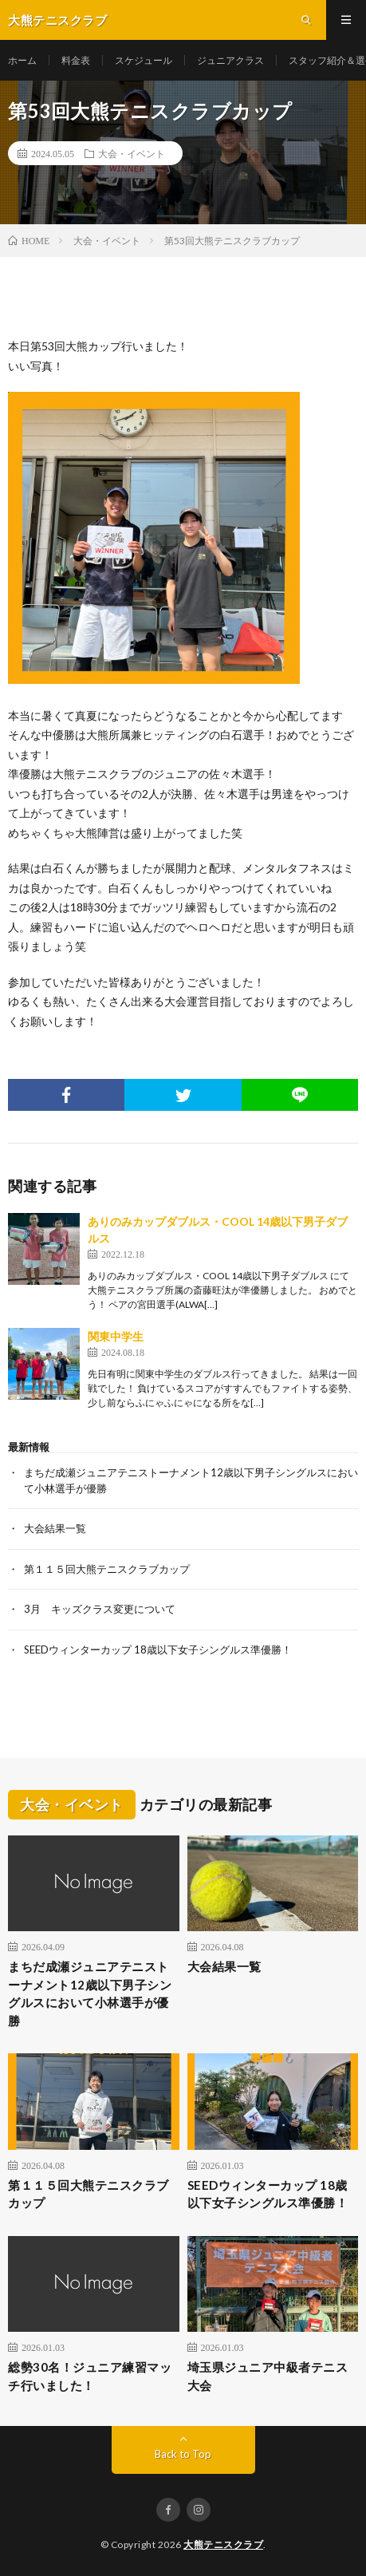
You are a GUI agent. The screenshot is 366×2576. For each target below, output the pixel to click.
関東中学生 (116, 1336)
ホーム (22, 60)
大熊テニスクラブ (223, 2544)
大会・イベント (131, 153)
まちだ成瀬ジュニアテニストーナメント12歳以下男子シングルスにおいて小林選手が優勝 (89, 1993)
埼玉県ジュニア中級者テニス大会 (267, 2376)
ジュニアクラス (230, 60)
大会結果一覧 (55, 1528)
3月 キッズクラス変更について (99, 1608)
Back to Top (183, 2454)
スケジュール (143, 60)
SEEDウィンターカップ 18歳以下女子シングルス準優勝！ (158, 1649)
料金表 (75, 60)
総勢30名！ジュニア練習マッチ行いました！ (89, 2376)
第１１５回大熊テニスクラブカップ (107, 1569)
